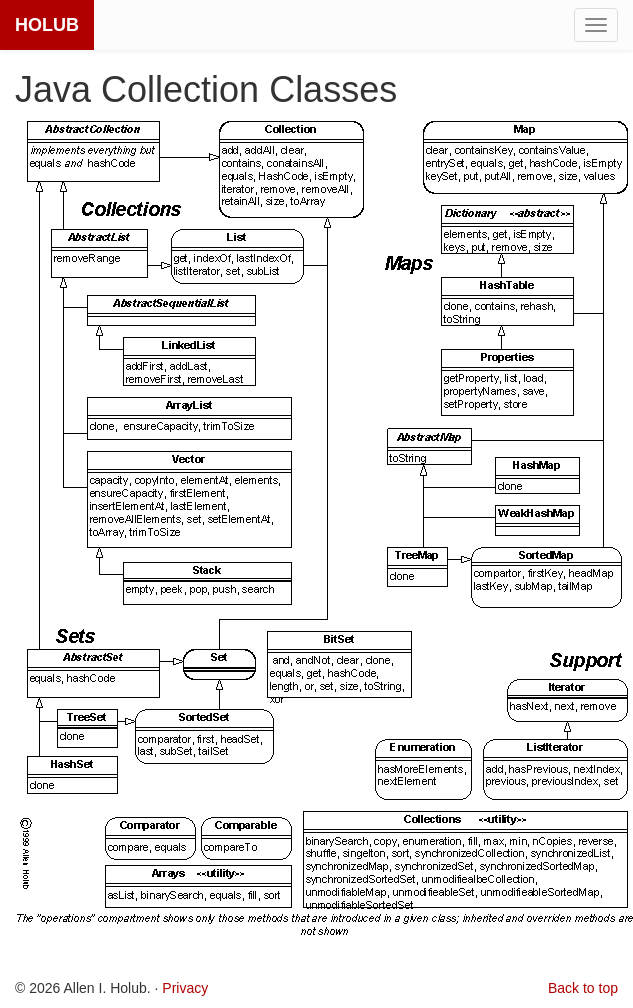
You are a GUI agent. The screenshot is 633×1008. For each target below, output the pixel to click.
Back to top (583, 988)
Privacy (185, 988)
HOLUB (47, 25)
